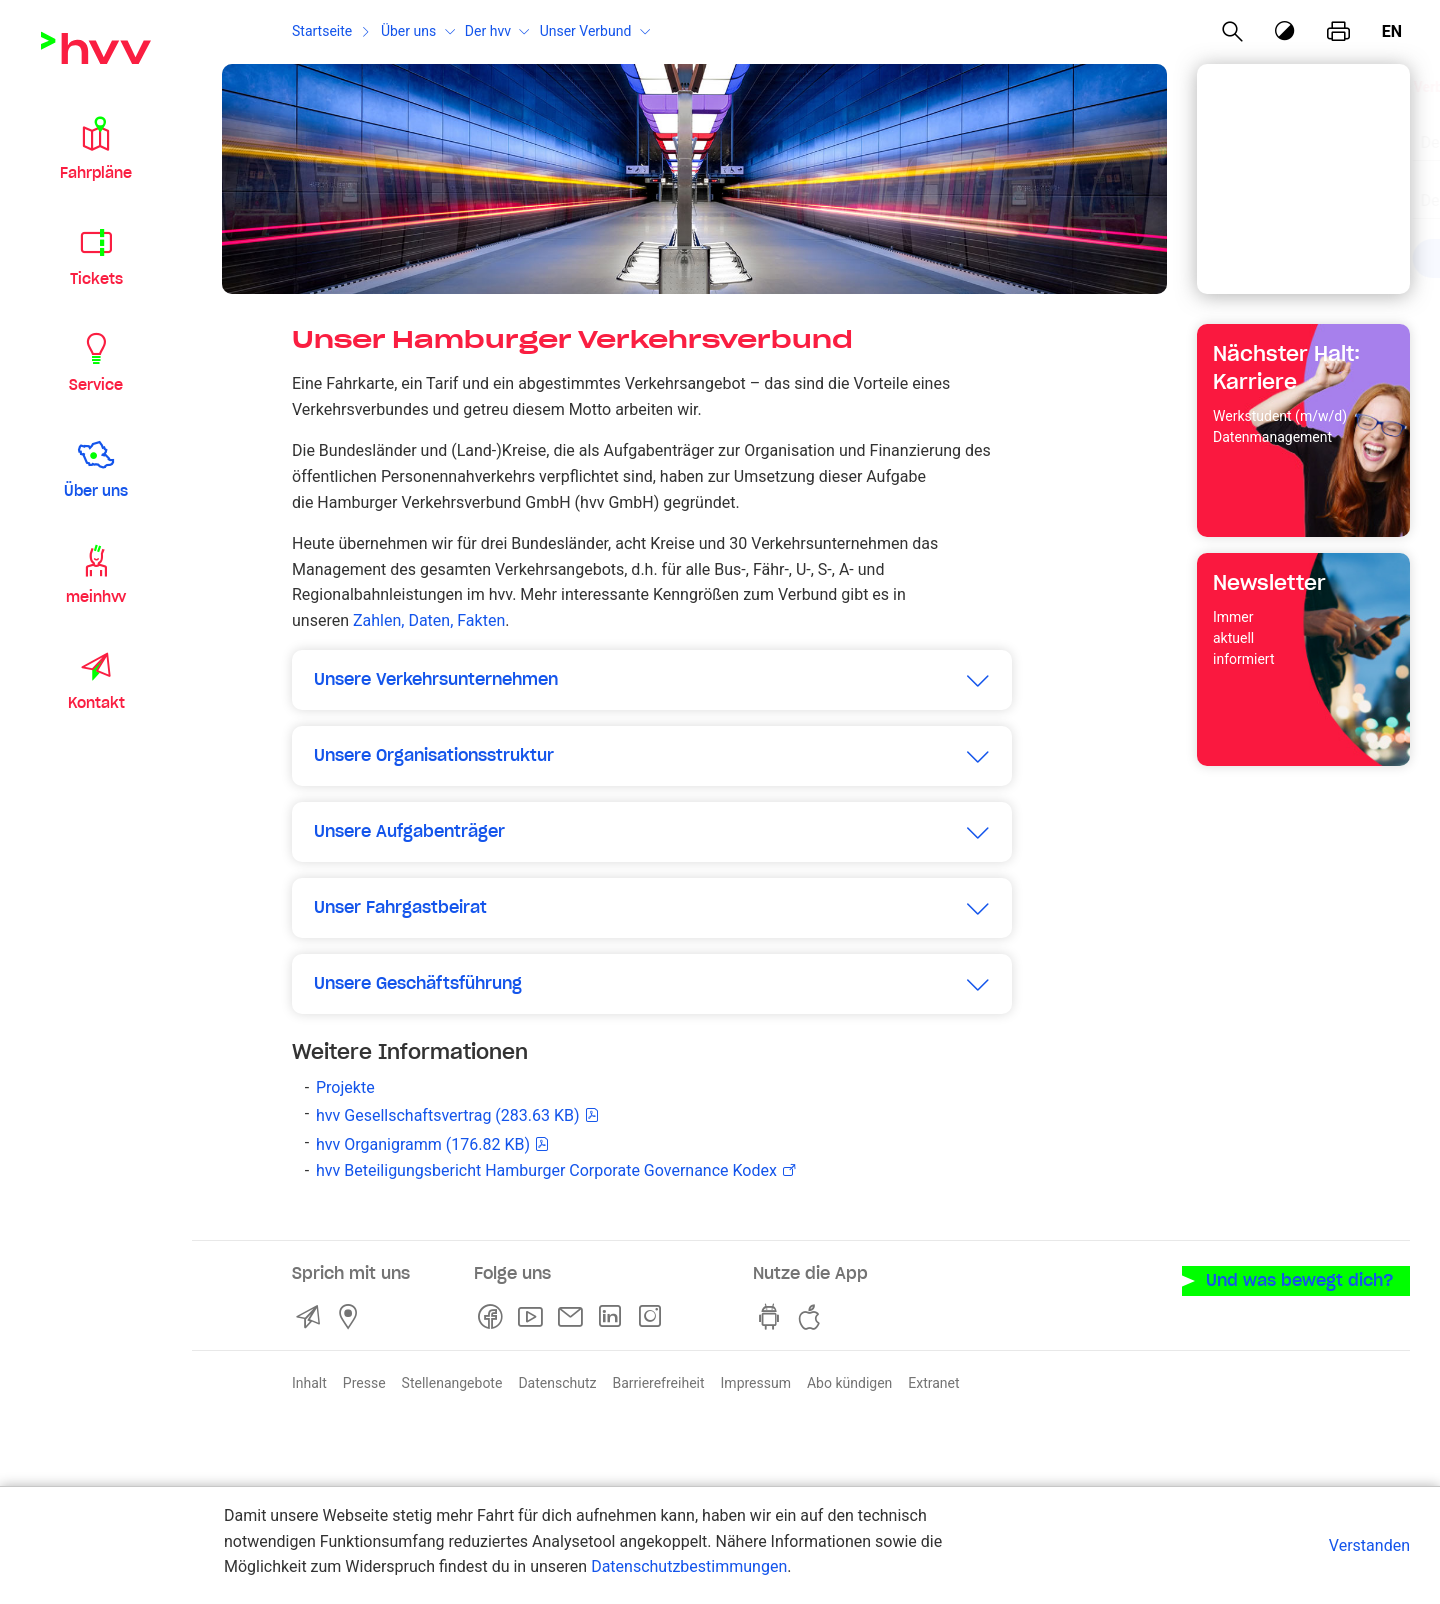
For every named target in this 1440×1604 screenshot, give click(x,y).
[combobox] (1286, 132)
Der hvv (488, 31)
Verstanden (1369, 1545)
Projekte (345, 1087)
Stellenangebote (452, 1383)
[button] (96, 148)
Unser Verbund (586, 31)
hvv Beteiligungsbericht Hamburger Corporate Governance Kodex (546, 1170)
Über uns (408, 31)
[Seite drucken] (1338, 32)
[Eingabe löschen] (1344, 130)
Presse (364, 1383)
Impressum (756, 1383)
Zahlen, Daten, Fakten (429, 620)
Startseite (322, 31)
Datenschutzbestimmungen (689, 1566)
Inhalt (309, 1383)
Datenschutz (557, 1383)
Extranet (933, 1383)
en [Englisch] (1392, 31)
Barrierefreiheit (658, 1383)
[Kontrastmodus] (1286, 31)
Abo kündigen (849, 1383)
